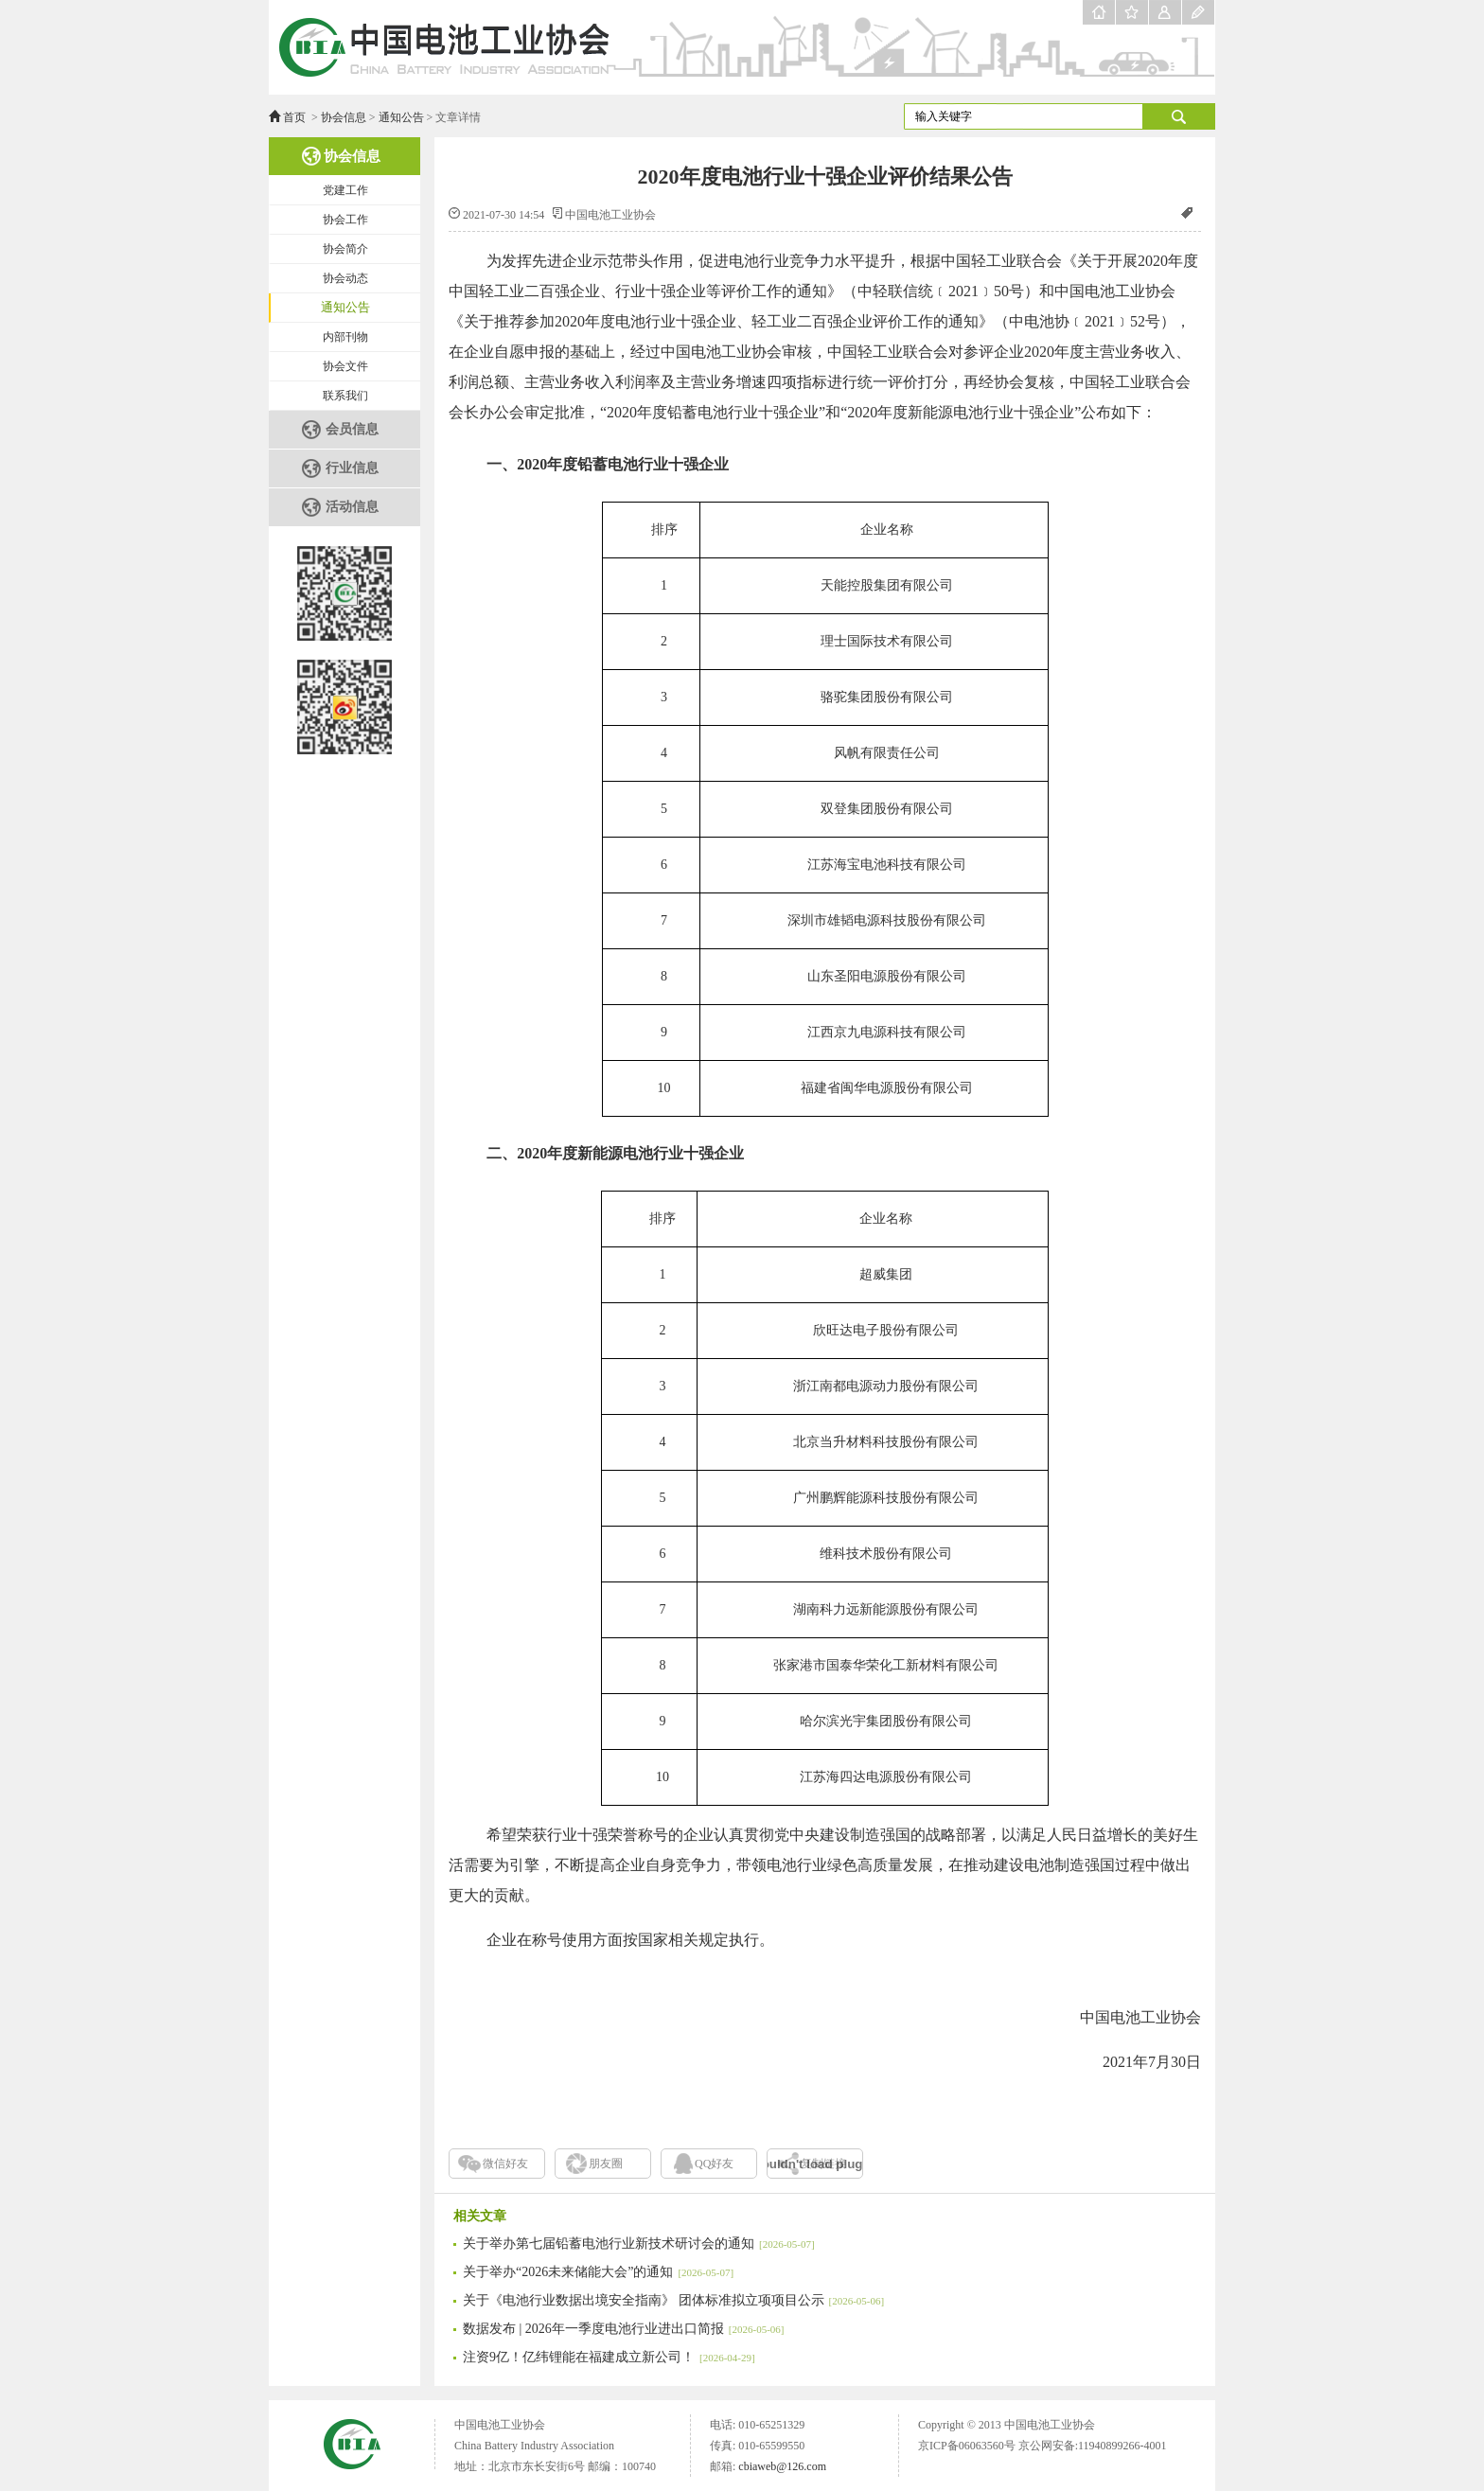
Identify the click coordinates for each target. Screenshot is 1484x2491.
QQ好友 (714, 2163)
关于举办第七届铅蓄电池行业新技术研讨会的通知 (639, 2243)
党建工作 (345, 190)
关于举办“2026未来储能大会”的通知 (598, 2272)
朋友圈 (606, 2163)
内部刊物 (345, 337)
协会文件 (345, 366)
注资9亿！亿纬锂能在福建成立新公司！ (609, 2357)
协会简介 (345, 249)
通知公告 (401, 117)
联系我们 (345, 395)
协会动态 (345, 278)
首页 (294, 117)
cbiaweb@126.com (782, 2466)
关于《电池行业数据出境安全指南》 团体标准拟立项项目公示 (673, 2300)
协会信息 (343, 117)
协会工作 (345, 219)
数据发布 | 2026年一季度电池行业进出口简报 (623, 2329)
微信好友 (505, 2163)
